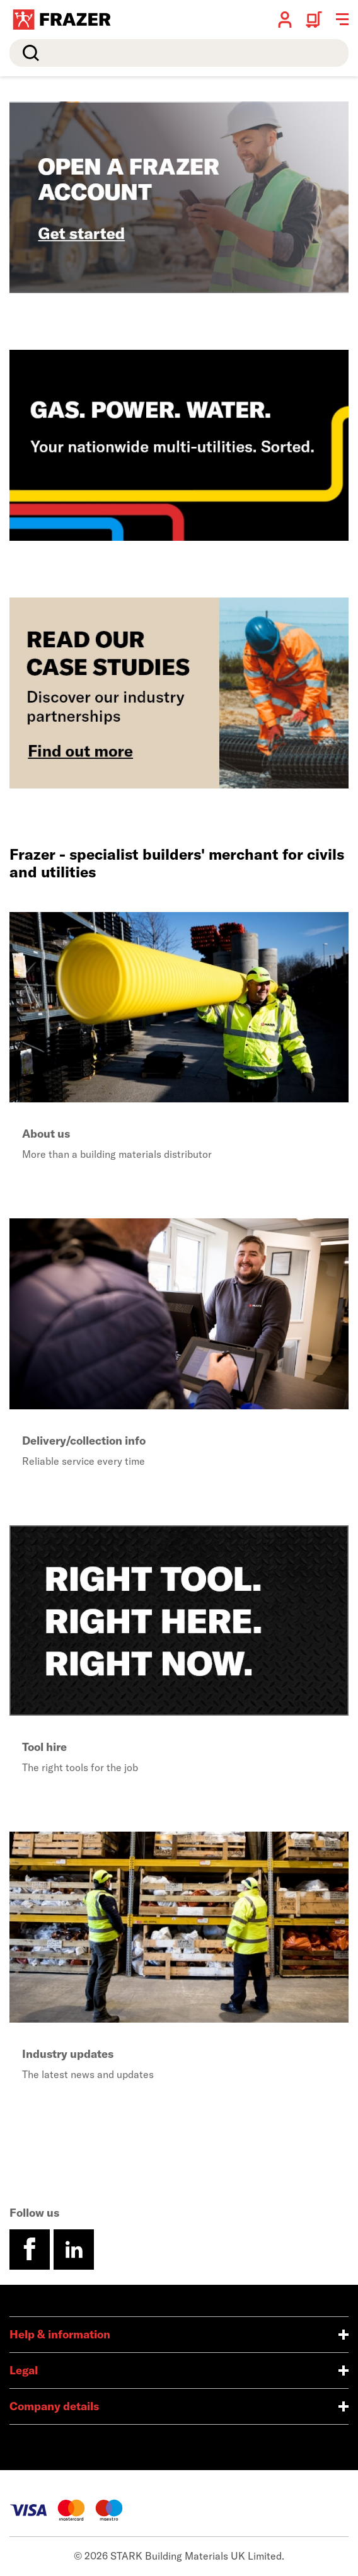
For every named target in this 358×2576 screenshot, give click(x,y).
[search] (179, 53)
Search (28, 53)
